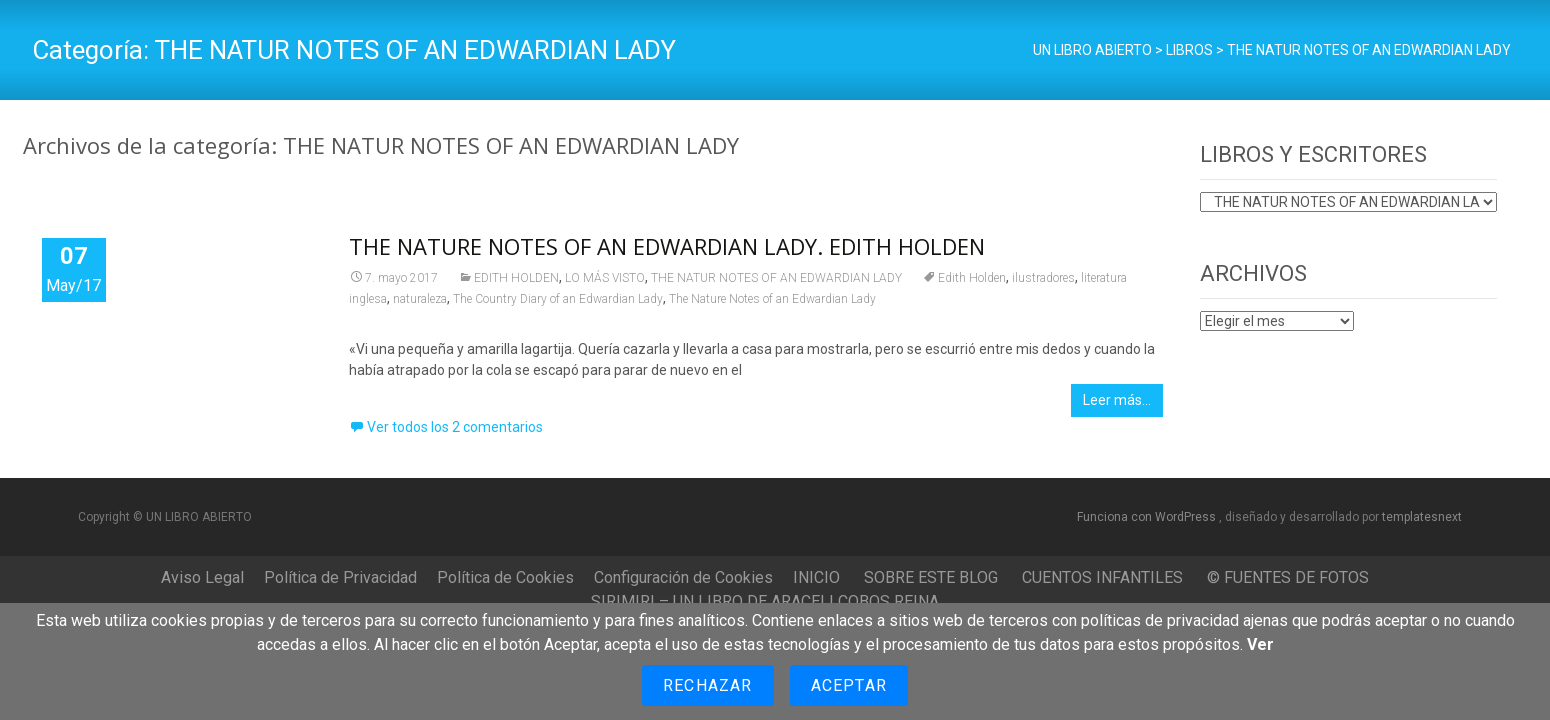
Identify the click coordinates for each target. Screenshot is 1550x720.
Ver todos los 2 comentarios (455, 427)
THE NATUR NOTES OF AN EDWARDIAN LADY (776, 278)
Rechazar (708, 685)
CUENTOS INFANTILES (1102, 577)
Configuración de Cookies (683, 577)
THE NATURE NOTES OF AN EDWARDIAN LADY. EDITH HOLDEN (667, 246)
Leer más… (1117, 400)
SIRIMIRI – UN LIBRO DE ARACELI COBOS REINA (765, 601)
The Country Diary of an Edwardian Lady (558, 299)
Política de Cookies (505, 577)
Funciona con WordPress (1148, 517)
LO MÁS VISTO (605, 278)
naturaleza (420, 299)
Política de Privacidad (340, 577)
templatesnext (1422, 517)
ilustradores (1043, 278)
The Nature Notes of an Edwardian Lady (772, 299)
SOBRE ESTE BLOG (931, 577)
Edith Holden (972, 278)
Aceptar (849, 685)
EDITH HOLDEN (516, 278)
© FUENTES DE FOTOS (1288, 577)
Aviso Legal (202, 577)
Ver (1260, 644)
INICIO (816, 577)
